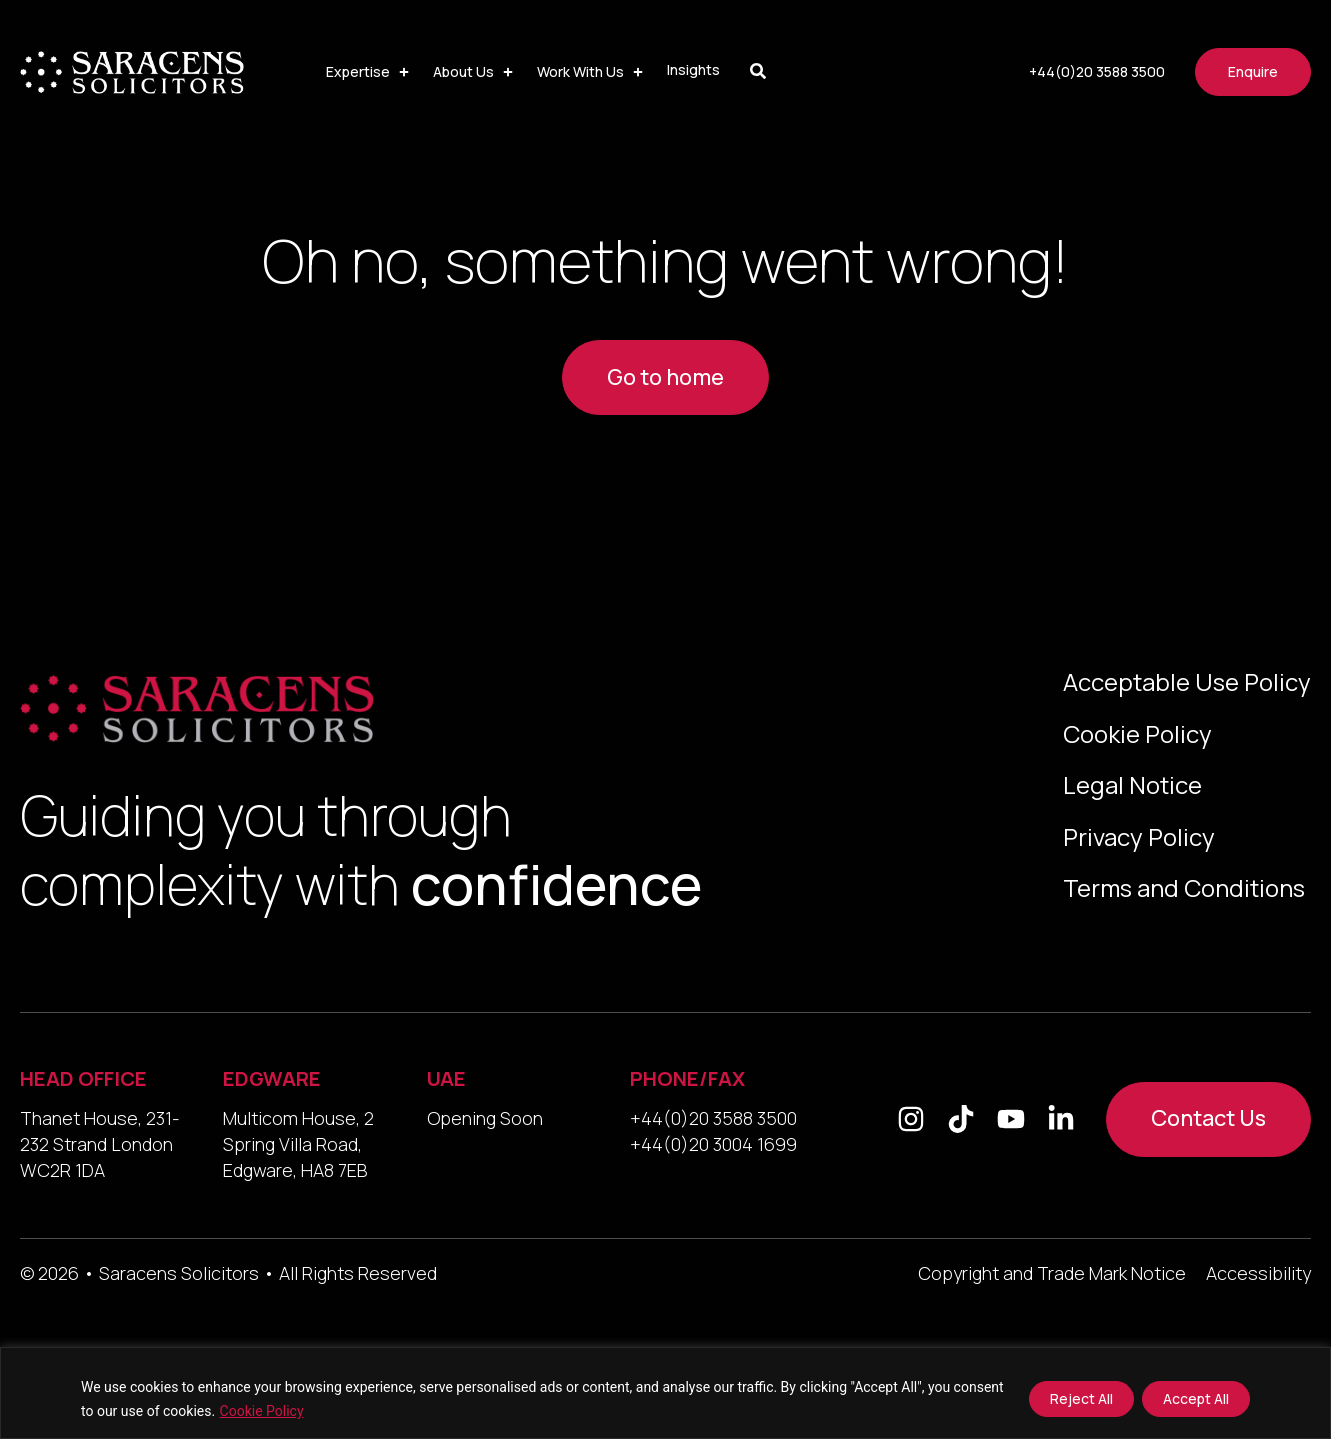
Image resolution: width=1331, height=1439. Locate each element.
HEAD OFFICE (83, 1078)
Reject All (1081, 1398)
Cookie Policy (262, 1411)
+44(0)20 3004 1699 (713, 1144)
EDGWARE (272, 1078)
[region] (665, 1393)
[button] (369, 72)
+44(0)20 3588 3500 (713, 1118)
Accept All (1196, 1398)
